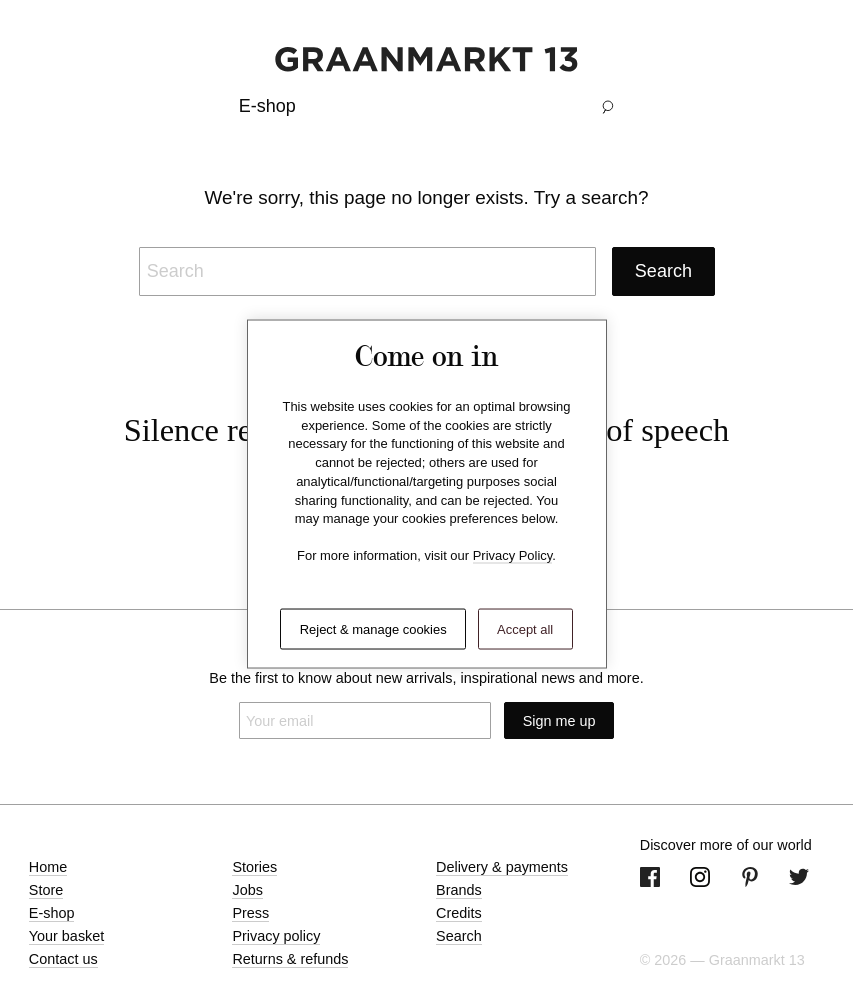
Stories (254, 867)
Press (250, 913)
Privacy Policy (513, 555)
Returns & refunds (290, 959)
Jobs (247, 890)
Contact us (63, 959)
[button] (608, 106)
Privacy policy (276, 936)
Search (459, 936)
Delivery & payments (502, 867)
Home (48, 867)
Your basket (66, 936)
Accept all (525, 628)
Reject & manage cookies (373, 628)
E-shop (52, 913)
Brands (459, 890)
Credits (459, 913)
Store (46, 890)
